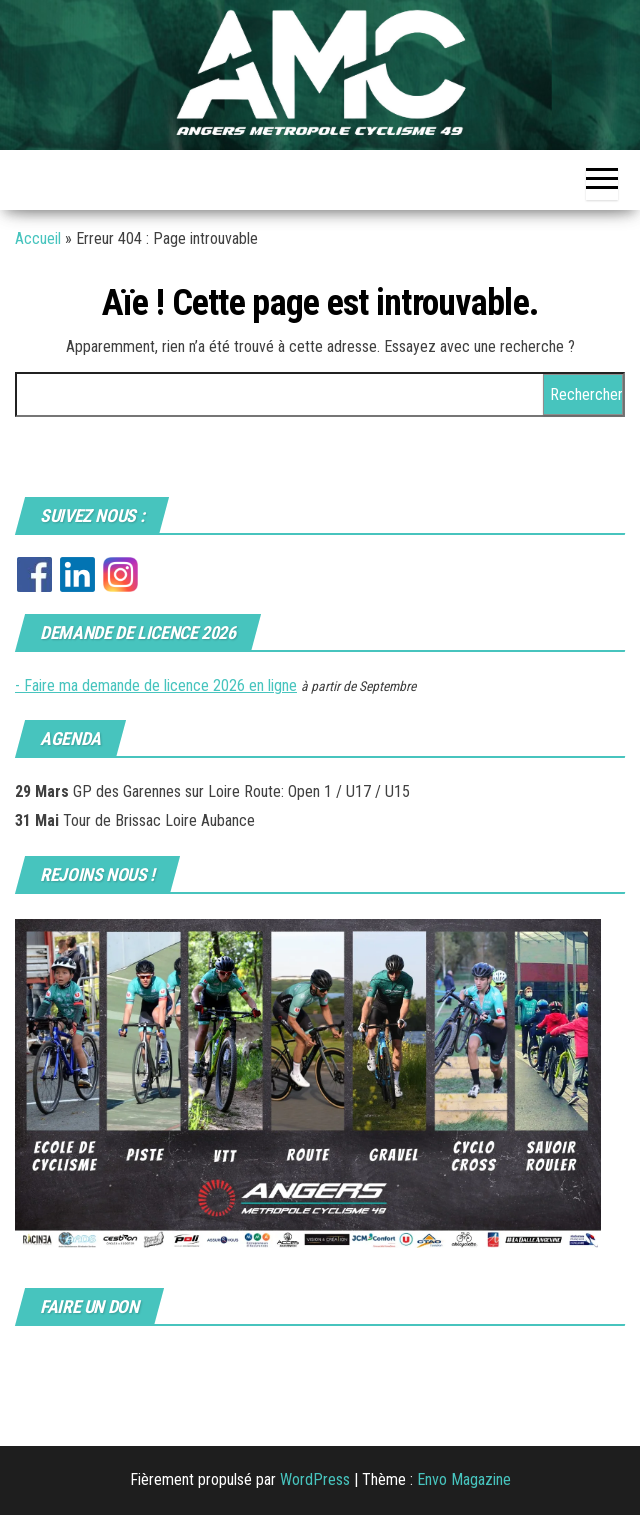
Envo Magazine (464, 1479)
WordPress (315, 1479)
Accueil (38, 238)
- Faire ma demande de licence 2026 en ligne (156, 685)
